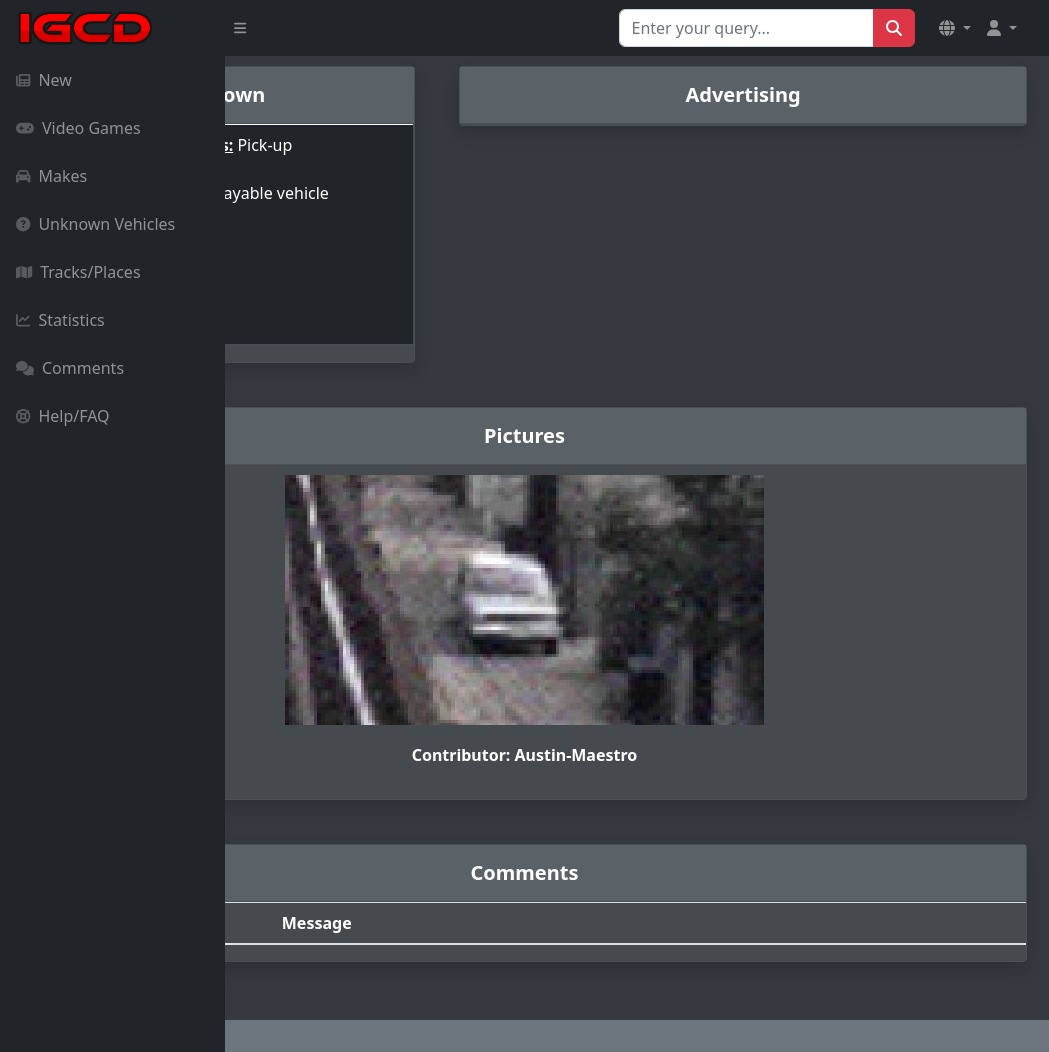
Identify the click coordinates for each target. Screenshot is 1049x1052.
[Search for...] (746, 28)
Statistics (60, 320)
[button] (955, 28)
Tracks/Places (78, 272)
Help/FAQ (63, 416)
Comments (70, 368)
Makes (51, 176)
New (44, 80)
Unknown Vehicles (95, 224)
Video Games (78, 128)
